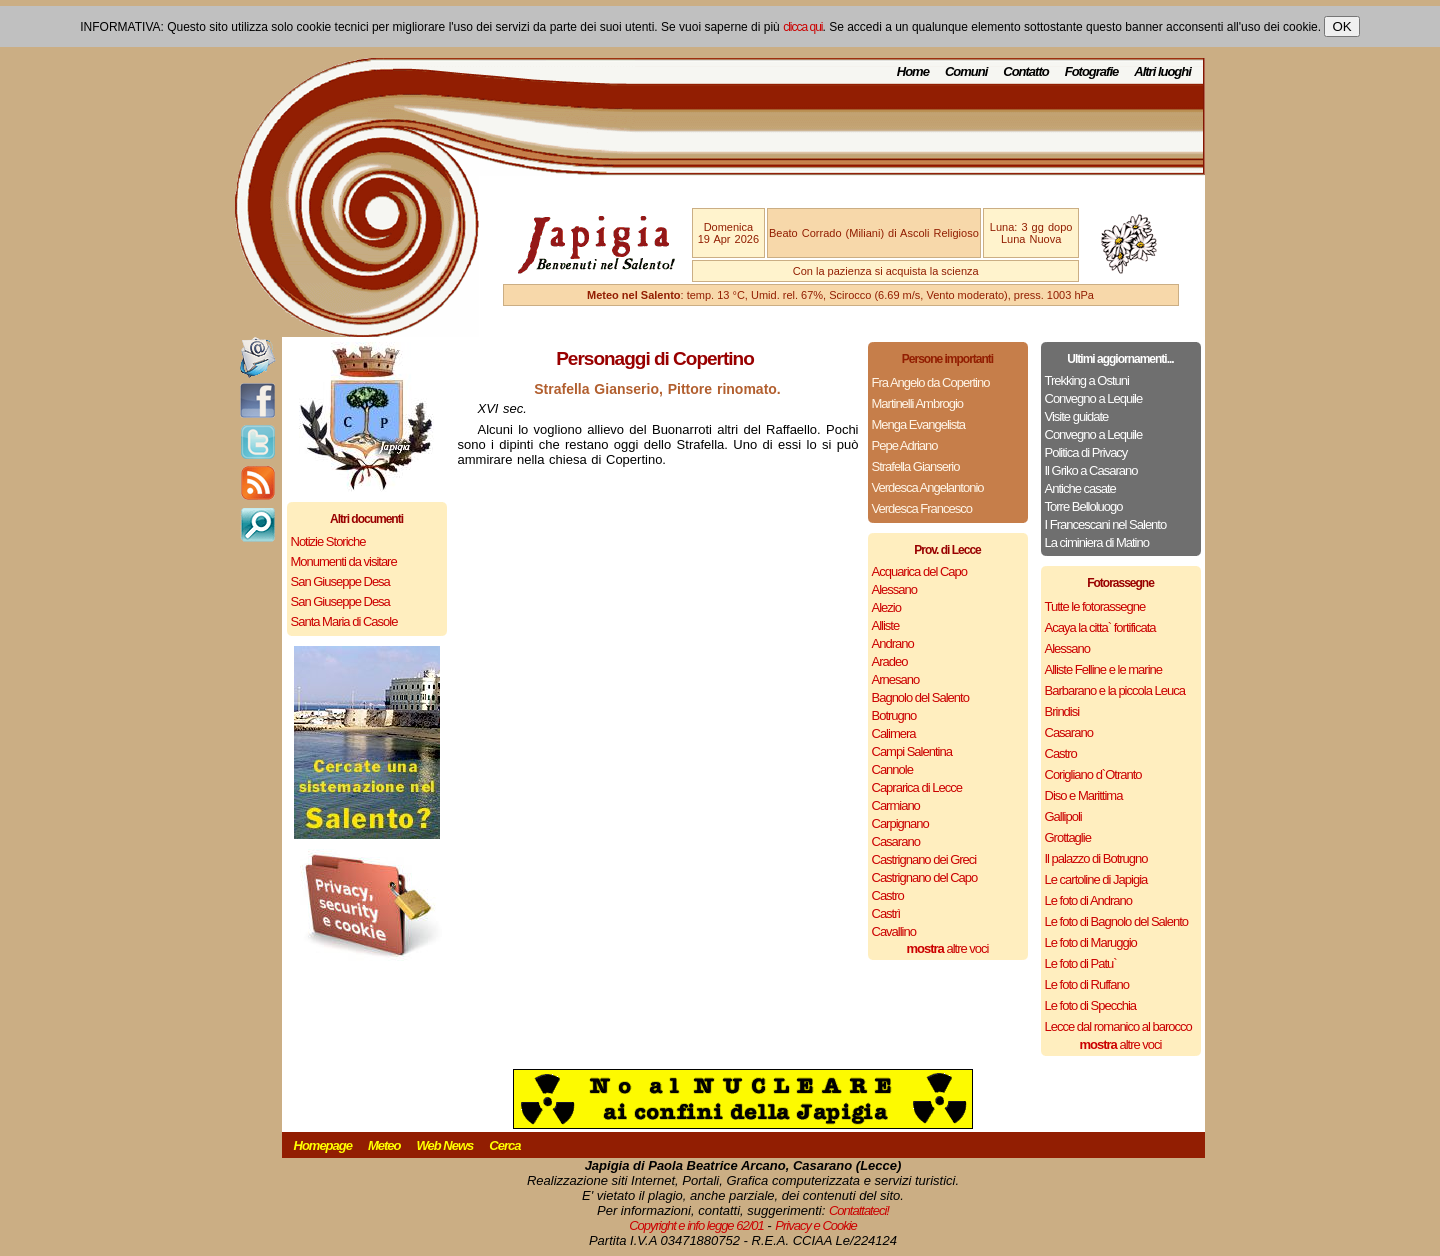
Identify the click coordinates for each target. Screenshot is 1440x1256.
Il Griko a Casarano (1091, 470)
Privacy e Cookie (816, 1225)
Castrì (886, 913)
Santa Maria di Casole (344, 621)
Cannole (892, 769)
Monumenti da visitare (344, 561)
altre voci (948, 948)
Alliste (886, 625)
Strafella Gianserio (916, 466)
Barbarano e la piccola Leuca (1115, 690)
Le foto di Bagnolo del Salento (1116, 921)
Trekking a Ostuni (1087, 380)
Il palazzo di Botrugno (1096, 858)
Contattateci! (859, 1210)
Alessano (894, 589)
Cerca (504, 1145)
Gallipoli (1063, 816)
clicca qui (802, 27)
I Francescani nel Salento (1106, 524)
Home (913, 71)
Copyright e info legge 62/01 (696, 1225)
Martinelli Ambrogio (918, 403)
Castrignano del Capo (925, 877)
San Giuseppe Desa (340, 581)
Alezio (886, 607)
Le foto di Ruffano (1087, 984)
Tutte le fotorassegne (1095, 606)
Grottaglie (1068, 837)
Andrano (893, 643)
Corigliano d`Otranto (1093, 774)
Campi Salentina (912, 751)
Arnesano (896, 679)
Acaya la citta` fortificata (1100, 627)
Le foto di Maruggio (1091, 942)
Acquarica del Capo (919, 571)
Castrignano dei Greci (924, 859)
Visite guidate (1077, 416)
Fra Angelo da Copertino (931, 382)
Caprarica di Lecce (917, 787)
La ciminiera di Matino (1097, 542)
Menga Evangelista (919, 424)
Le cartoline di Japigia (1096, 879)
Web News (445, 1145)
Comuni (966, 71)
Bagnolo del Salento (920, 697)
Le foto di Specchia (1091, 1005)
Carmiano (896, 805)
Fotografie (1092, 71)
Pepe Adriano (905, 445)
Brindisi (1062, 711)
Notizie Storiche (328, 541)
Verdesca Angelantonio (928, 487)
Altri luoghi (1162, 71)
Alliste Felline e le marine (1104, 669)
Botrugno (894, 715)
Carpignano (900, 823)
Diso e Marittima (1084, 795)
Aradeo (890, 661)
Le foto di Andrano (1089, 900)
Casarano (896, 841)
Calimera (894, 733)
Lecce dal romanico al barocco (1118, 1026)
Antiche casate (1080, 488)
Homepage (323, 1145)
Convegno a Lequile (1094, 398)
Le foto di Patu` (1081, 963)
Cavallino (894, 931)
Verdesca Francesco (922, 508)
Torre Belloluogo (1084, 506)
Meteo (384, 1145)
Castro (888, 895)
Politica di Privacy (1086, 452)
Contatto (1025, 71)
